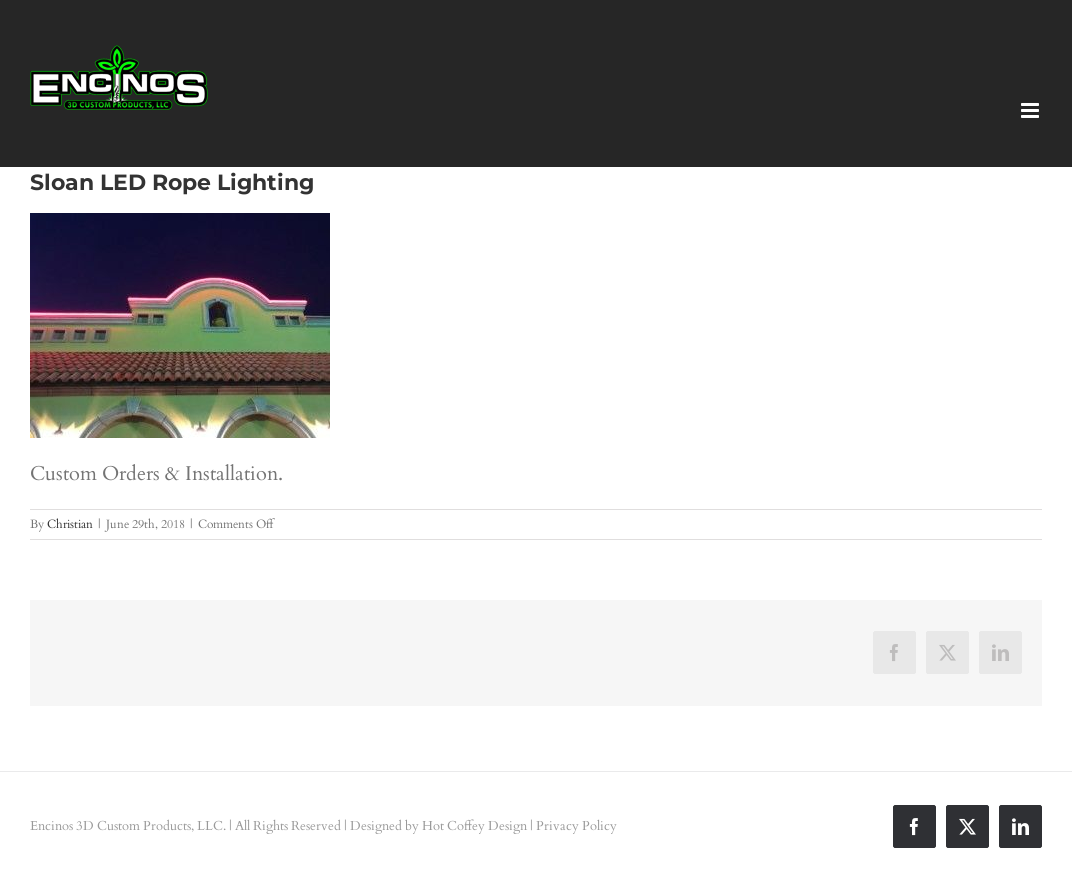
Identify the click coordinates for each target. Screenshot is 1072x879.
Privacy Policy (576, 826)
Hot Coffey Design (474, 826)
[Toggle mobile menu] (1031, 110)
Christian (70, 524)
